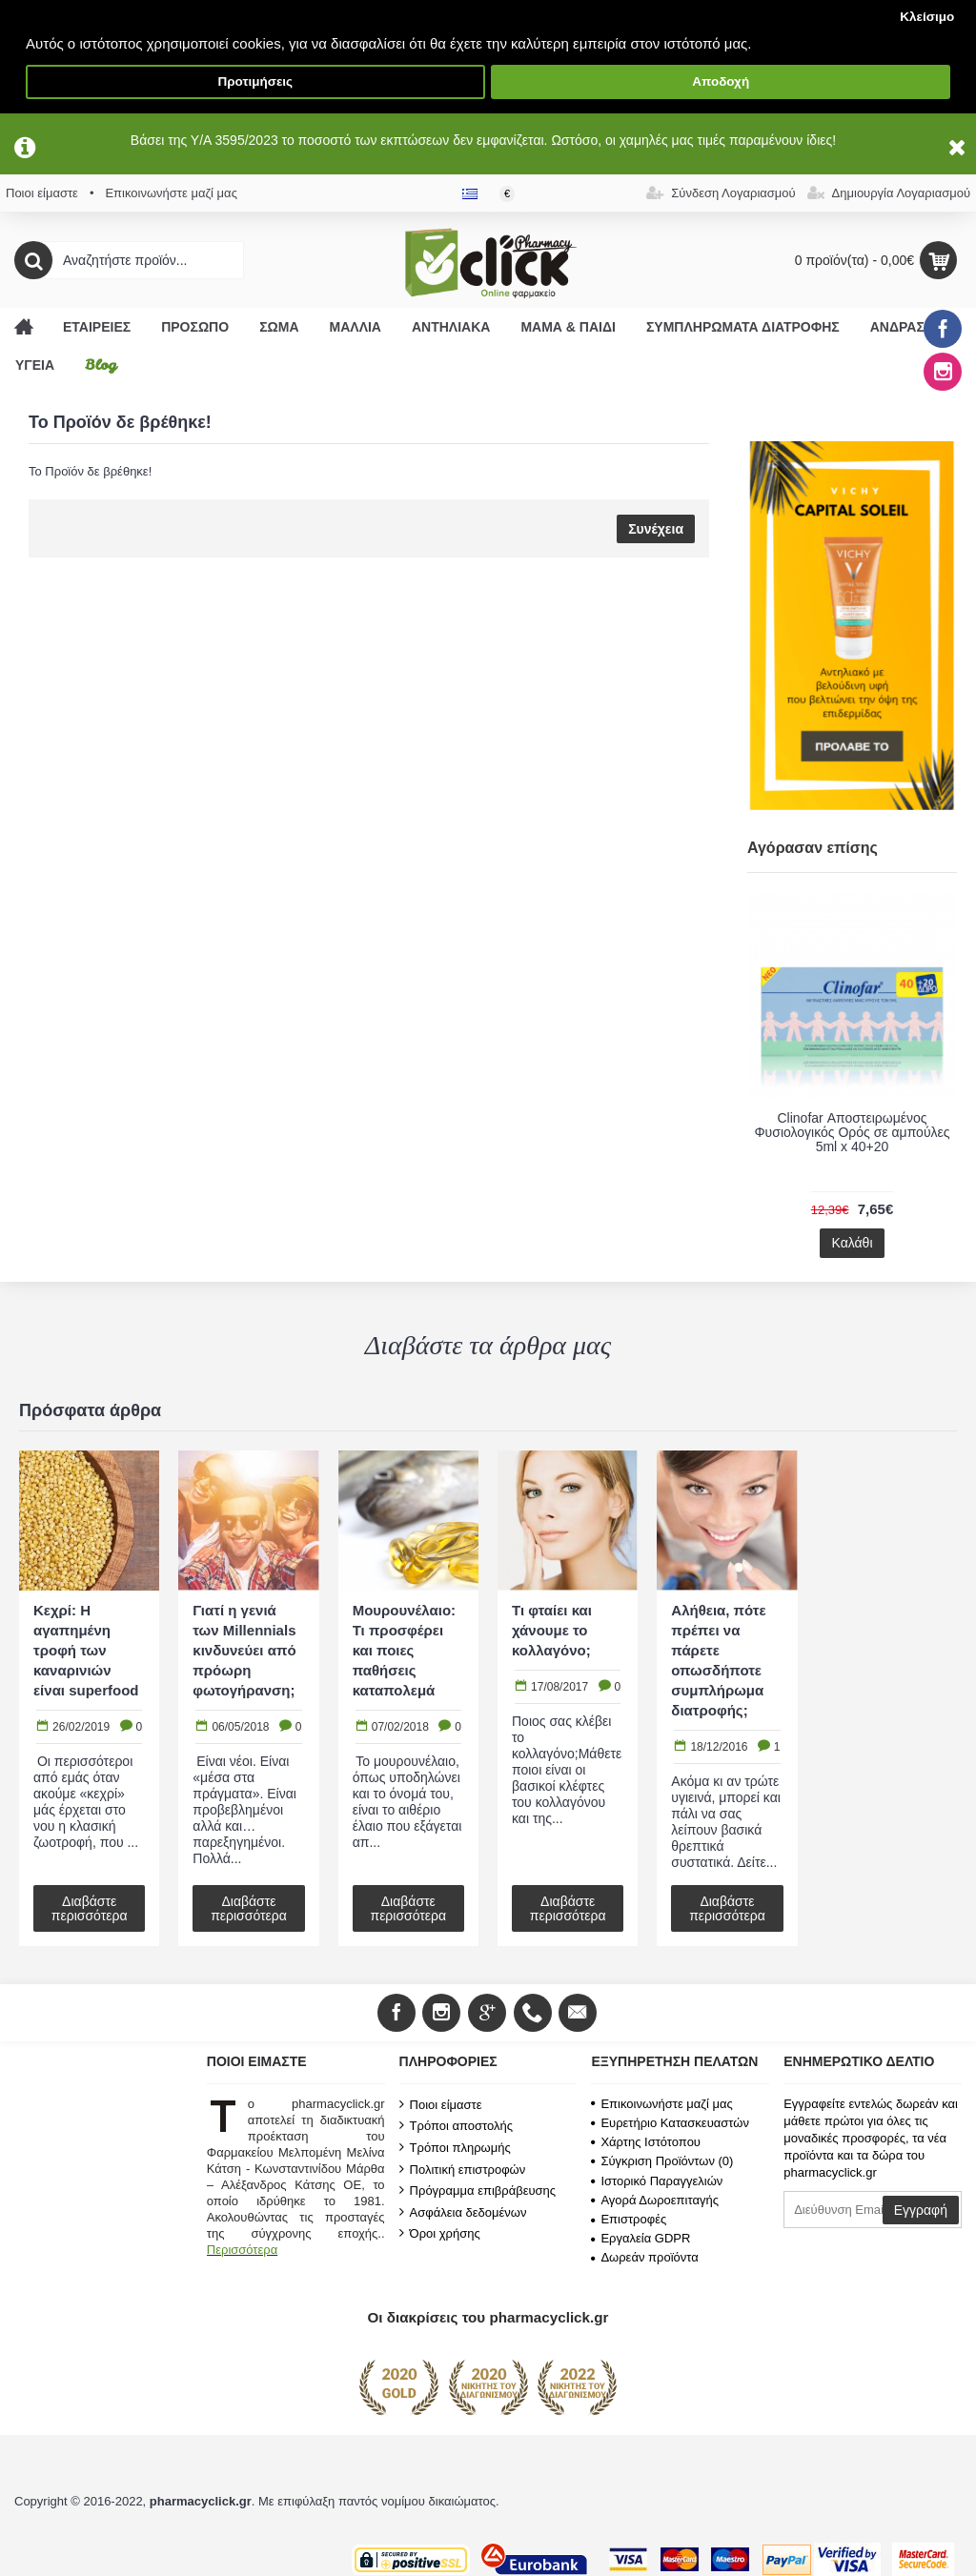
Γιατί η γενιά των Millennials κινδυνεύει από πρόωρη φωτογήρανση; (244, 1650)
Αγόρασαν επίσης (812, 848)
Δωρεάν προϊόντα (644, 2257)
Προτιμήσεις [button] (255, 81)
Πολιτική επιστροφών (462, 2169)
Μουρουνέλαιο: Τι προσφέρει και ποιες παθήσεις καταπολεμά (404, 1650)
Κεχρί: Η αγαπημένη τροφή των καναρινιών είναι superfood (86, 1650)
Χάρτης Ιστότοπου (646, 2142)
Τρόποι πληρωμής (455, 2147)
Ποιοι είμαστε (440, 2104)
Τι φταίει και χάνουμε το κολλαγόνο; (552, 1630)
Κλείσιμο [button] (927, 17)
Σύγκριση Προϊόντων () (662, 2161)
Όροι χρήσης (439, 2233)
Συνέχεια (655, 529)
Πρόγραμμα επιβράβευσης (477, 2190)
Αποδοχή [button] (720, 81)
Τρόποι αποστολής (456, 2125)
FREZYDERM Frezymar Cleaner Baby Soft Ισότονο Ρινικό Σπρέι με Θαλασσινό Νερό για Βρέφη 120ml (851, 1139)
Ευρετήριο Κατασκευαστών (670, 2123)
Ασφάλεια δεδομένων (463, 2212)
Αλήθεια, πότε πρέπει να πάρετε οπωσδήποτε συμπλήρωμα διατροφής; (718, 1660)
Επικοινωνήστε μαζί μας (661, 2104)
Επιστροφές (628, 2219)
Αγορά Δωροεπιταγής (655, 2200)
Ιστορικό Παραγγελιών (656, 2181)
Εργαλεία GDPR (640, 2238)
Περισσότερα (242, 2249)
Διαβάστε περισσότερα (89, 1908)
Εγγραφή (920, 2210)
